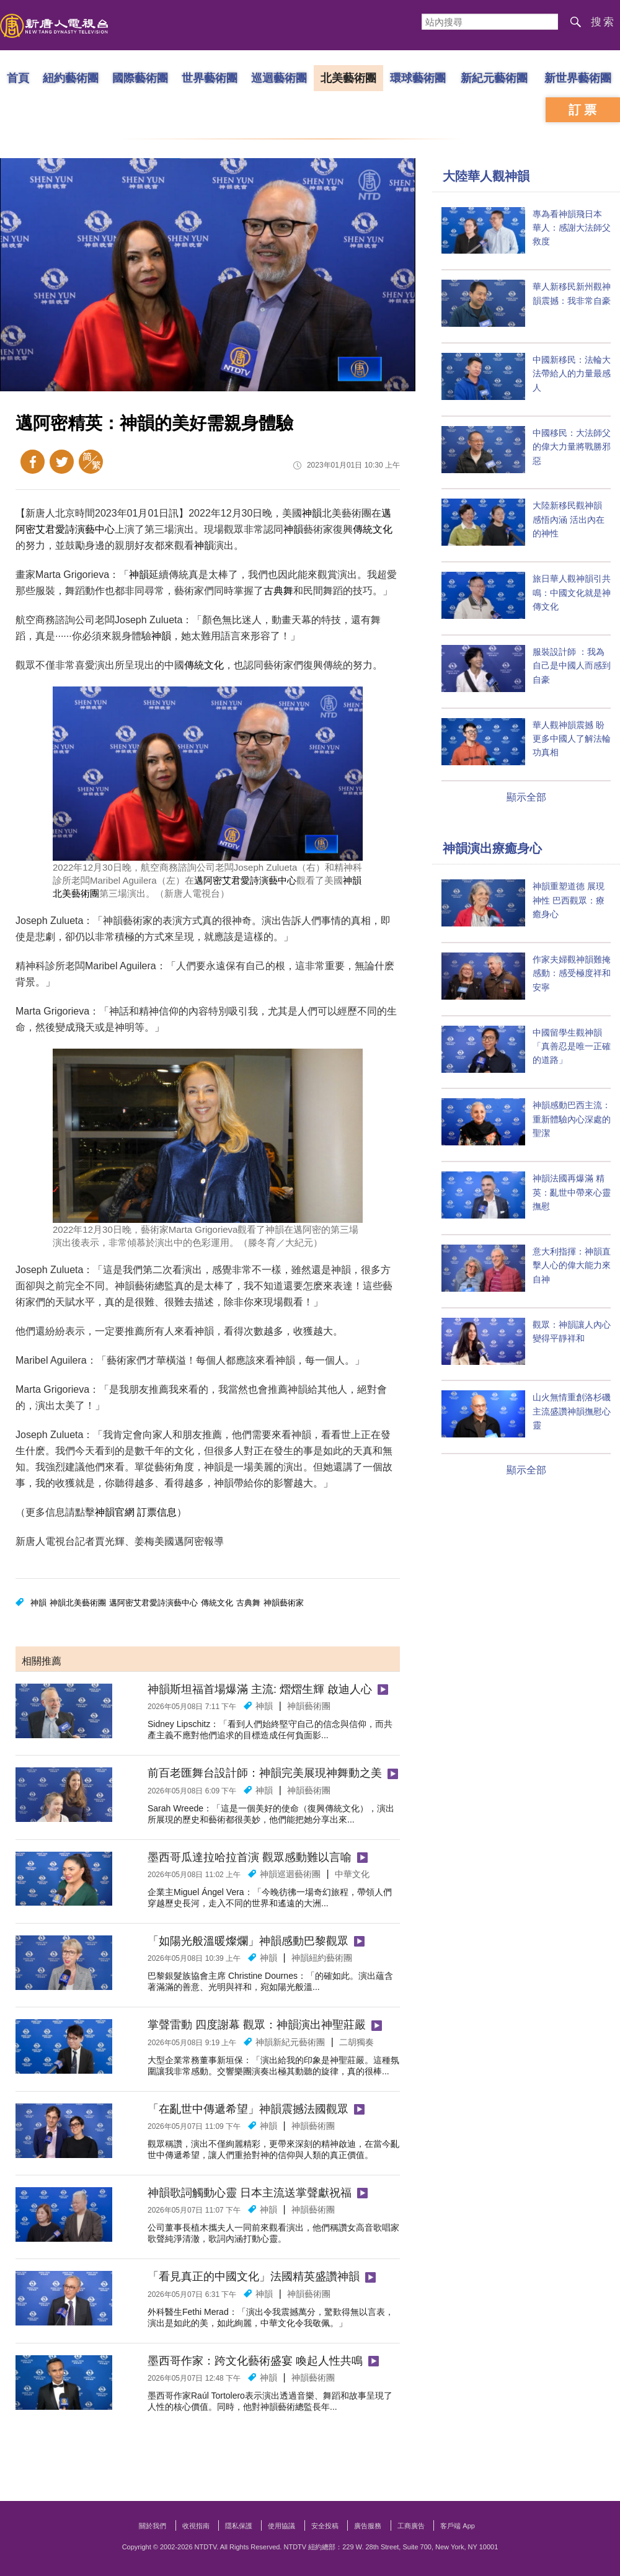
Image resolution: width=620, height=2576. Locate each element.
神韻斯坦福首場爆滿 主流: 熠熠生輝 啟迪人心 (260, 1689)
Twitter (62, 462)
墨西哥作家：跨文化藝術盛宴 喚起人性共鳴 (255, 2361)
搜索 (603, 22)
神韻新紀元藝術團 (290, 2042)
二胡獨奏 (356, 2042)
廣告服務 (367, 2525)
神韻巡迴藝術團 (290, 1874)
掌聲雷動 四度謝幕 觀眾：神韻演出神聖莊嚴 (257, 2025)
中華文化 (352, 1874)
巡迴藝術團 (279, 77)
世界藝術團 (209, 77)
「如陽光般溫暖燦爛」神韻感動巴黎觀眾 (248, 1941)
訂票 (584, 110)
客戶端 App (457, 2525)
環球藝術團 (418, 77)
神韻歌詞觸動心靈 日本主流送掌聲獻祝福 (250, 2193)
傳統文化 (372, 529)
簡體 (91, 462)
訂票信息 (157, 1512)
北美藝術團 (348, 77)
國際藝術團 (140, 77)
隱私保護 (238, 2525)
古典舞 (278, 590)
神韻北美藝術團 (78, 1602)
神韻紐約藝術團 (321, 1958)
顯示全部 (526, 797)
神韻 (312, 513)
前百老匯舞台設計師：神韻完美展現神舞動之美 (265, 1773)
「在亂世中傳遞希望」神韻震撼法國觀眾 (248, 2109)
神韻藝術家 (284, 1602)
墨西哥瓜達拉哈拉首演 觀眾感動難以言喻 (250, 1857)
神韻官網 (115, 1512)
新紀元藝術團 (494, 77)
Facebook (32, 462)
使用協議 (281, 2525)
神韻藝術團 (308, 1706)
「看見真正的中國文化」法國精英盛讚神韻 (254, 2276)
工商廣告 (411, 2525)
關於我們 (152, 2525)
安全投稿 (325, 2525)
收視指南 (196, 2525)
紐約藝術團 (71, 77)
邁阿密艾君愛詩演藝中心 (245, 880)
